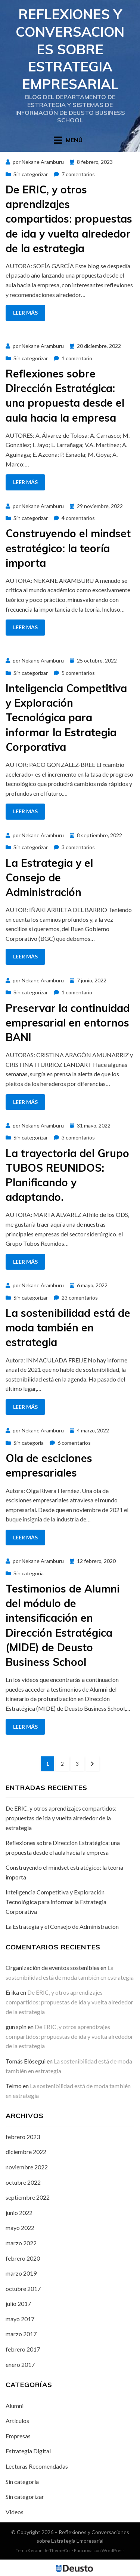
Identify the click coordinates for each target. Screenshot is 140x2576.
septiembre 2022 (28, 2197)
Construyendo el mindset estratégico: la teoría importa (68, 548)
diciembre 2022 (26, 2151)
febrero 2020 (23, 2258)
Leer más (25, 312)
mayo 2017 (20, 2318)
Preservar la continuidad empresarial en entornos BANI (68, 1022)
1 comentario (77, 358)
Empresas (18, 2435)
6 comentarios (74, 1443)
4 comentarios (78, 518)
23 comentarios (80, 1297)
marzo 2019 (21, 2273)
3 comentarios (78, 847)
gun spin (16, 2026)
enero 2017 (20, 2364)
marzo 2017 (21, 2333)
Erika (12, 1992)
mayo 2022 (20, 2227)
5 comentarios (78, 673)
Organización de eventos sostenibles (52, 1967)
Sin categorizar (30, 174)
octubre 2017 (23, 2288)
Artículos (17, 2420)
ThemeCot (60, 2550)
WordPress (113, 2550)
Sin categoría (28, 1443)
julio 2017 (18, 2303)
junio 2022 (19, 2212)
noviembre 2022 (27, 2166)
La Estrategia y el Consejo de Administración (49, 877)
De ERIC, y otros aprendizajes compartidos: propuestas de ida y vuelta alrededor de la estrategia (69, 219)
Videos (15, 2511)
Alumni (15, 2405)
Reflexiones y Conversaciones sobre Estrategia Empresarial (70, 49)
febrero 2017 (23, 2349)
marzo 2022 (21, 2242)
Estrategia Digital (28, 2450)
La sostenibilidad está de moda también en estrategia (68, 1327)
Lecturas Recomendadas (37, 2466)
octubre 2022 (23, 2182)
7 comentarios (78, 174)
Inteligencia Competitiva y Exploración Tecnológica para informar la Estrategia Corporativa (66, 717)
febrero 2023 (23, 2136)
